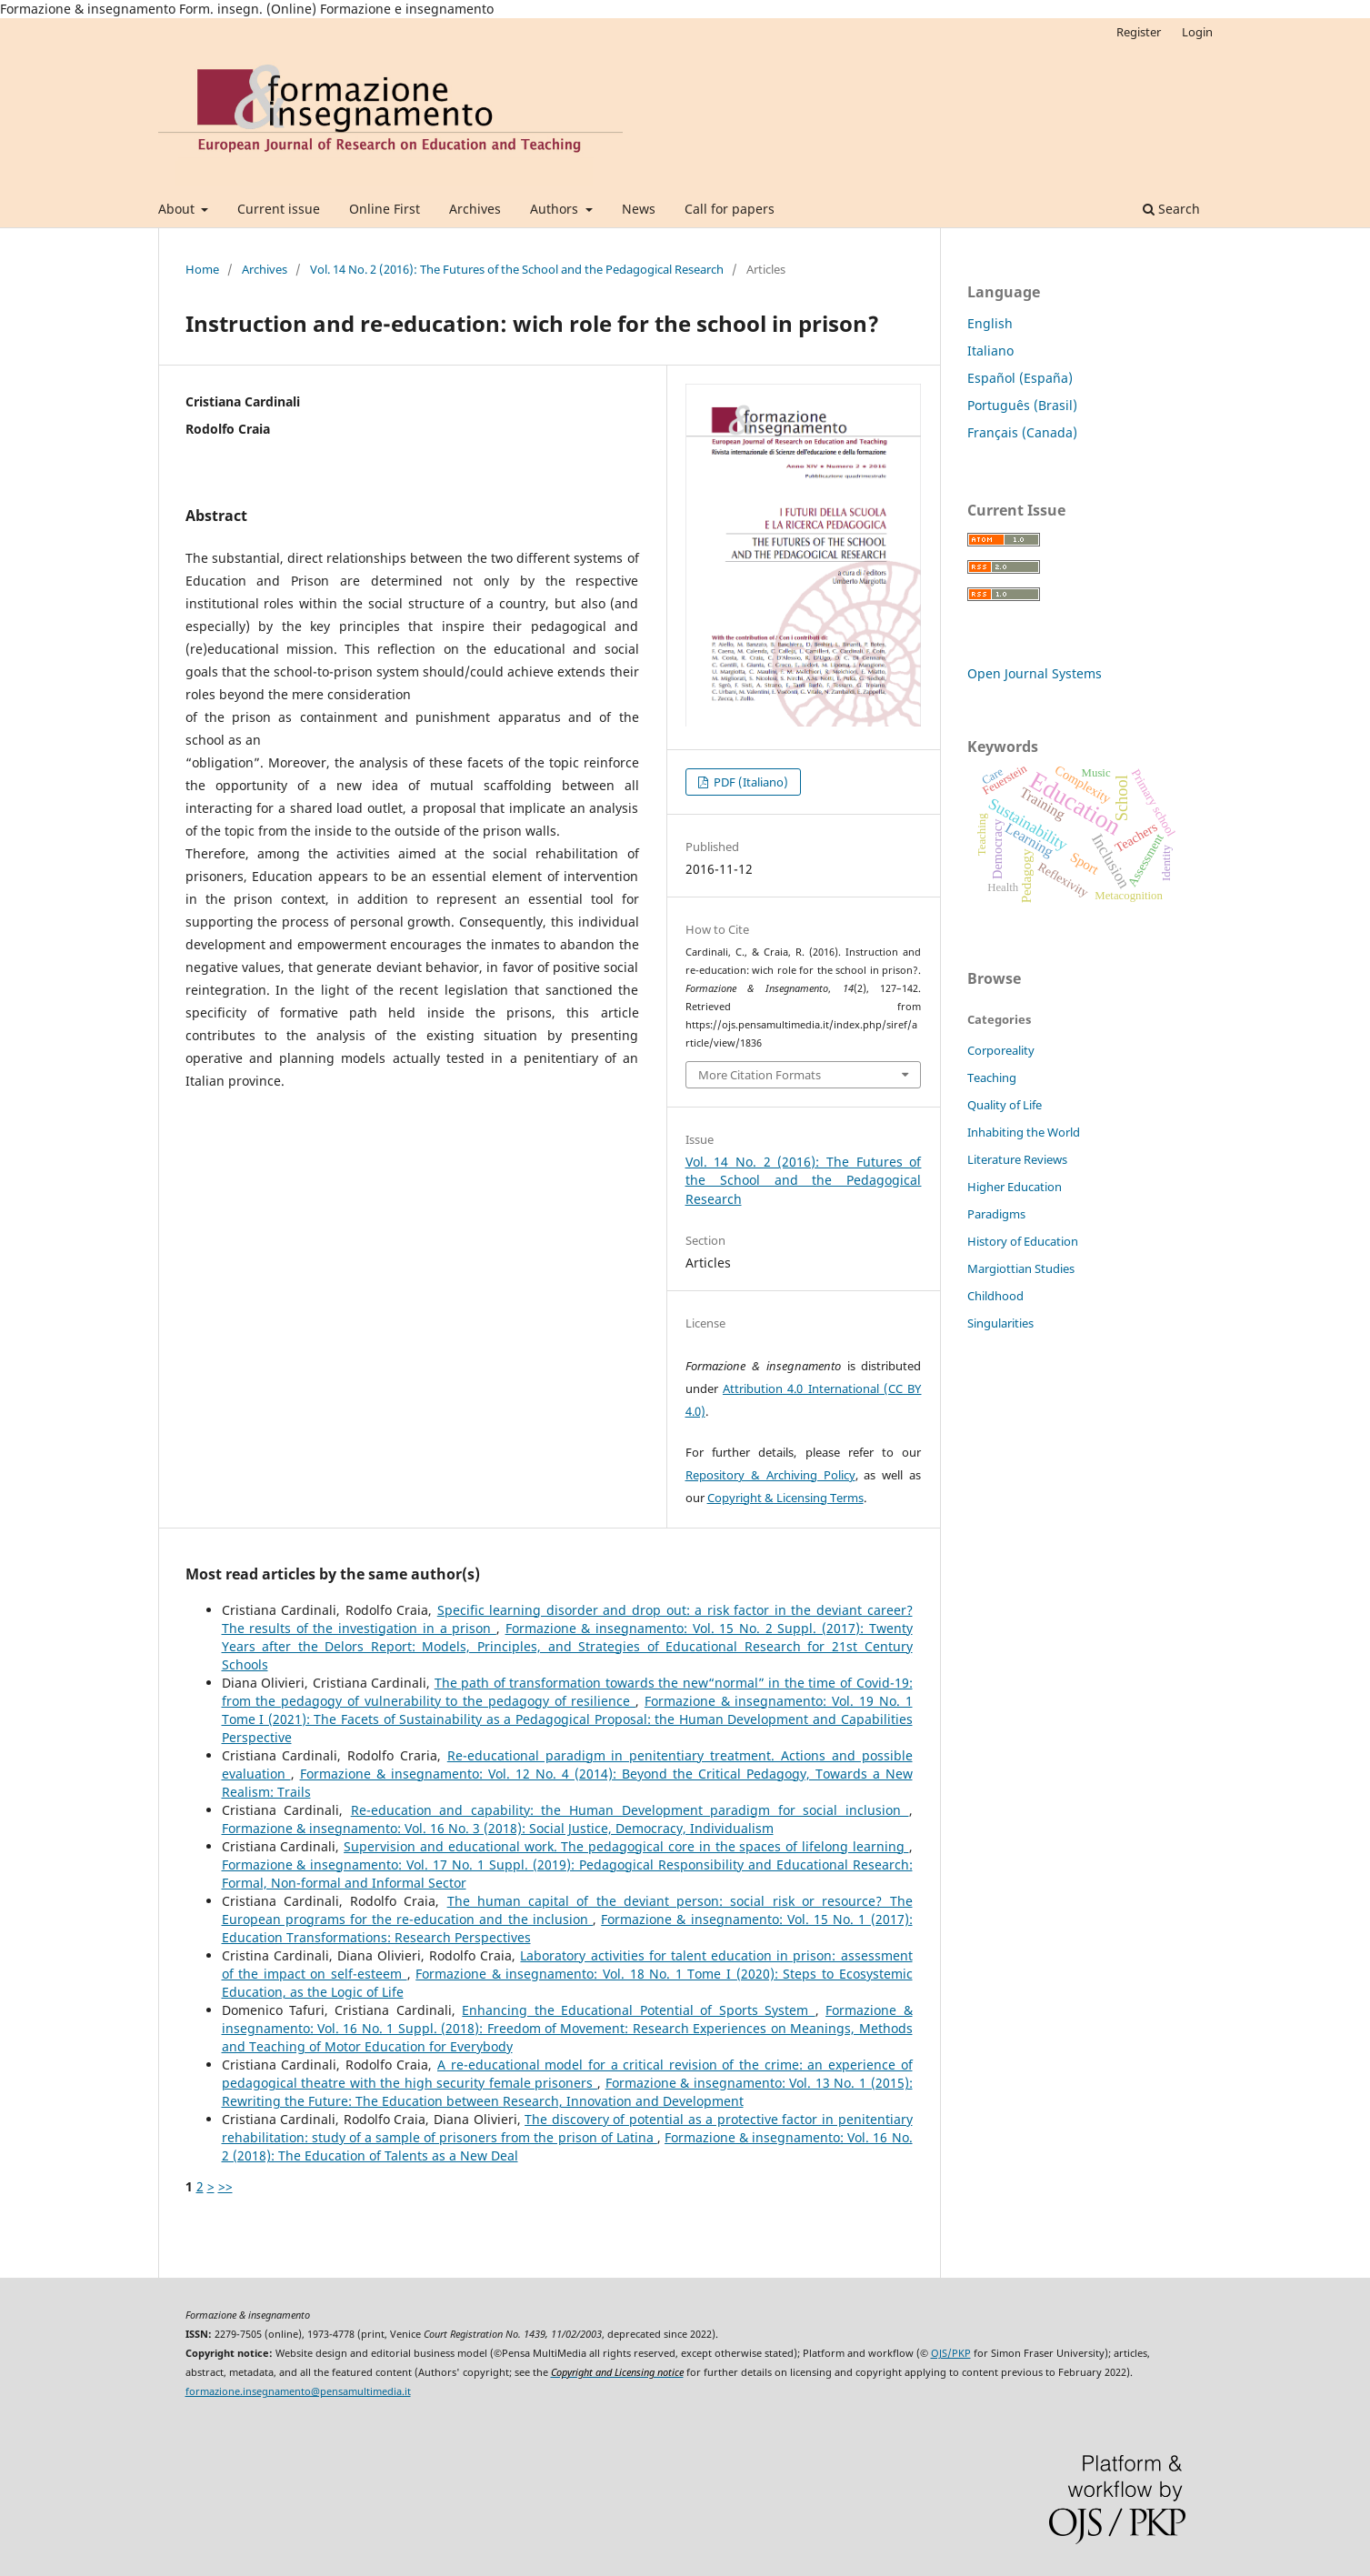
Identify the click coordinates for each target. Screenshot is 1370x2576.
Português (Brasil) (1022, 405)
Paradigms (996, 1214)
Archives (475, 208)
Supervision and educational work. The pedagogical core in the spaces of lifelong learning (626, 1846)
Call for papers (730, 208)
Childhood (995, 1296)
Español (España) (1020, 377)
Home (202, 269)
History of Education (1022, 1241)
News (638, 208)
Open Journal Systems (1034, 673)
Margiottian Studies (1021, 1268)
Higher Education (1014, 1186)
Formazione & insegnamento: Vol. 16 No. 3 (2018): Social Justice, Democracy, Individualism (498, 1828)
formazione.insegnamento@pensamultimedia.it (298, 2391)
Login (1197, 32)
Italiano (990, 350)
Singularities (1000, 1323)
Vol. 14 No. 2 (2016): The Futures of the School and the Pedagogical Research (517, 269)
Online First (384, 208)
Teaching (991, 1077)
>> (225, 2186)
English (990, 323)
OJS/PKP (951, 2353)
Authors (556, 208)
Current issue (278, 208)
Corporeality (1001, 1050)
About (178, 208)
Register (1138, 32)
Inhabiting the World (1023, 1132)
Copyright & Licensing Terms (785, 1497)
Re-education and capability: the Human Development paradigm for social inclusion (630, 1810)
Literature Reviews (1017, 1159)
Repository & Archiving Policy (770, 1475)
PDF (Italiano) (749, 782)
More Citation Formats (759, 1075)
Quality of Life (1004, 1105)
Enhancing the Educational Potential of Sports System (638, 2010)
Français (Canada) (1022, 432)
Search (1171, 208)
